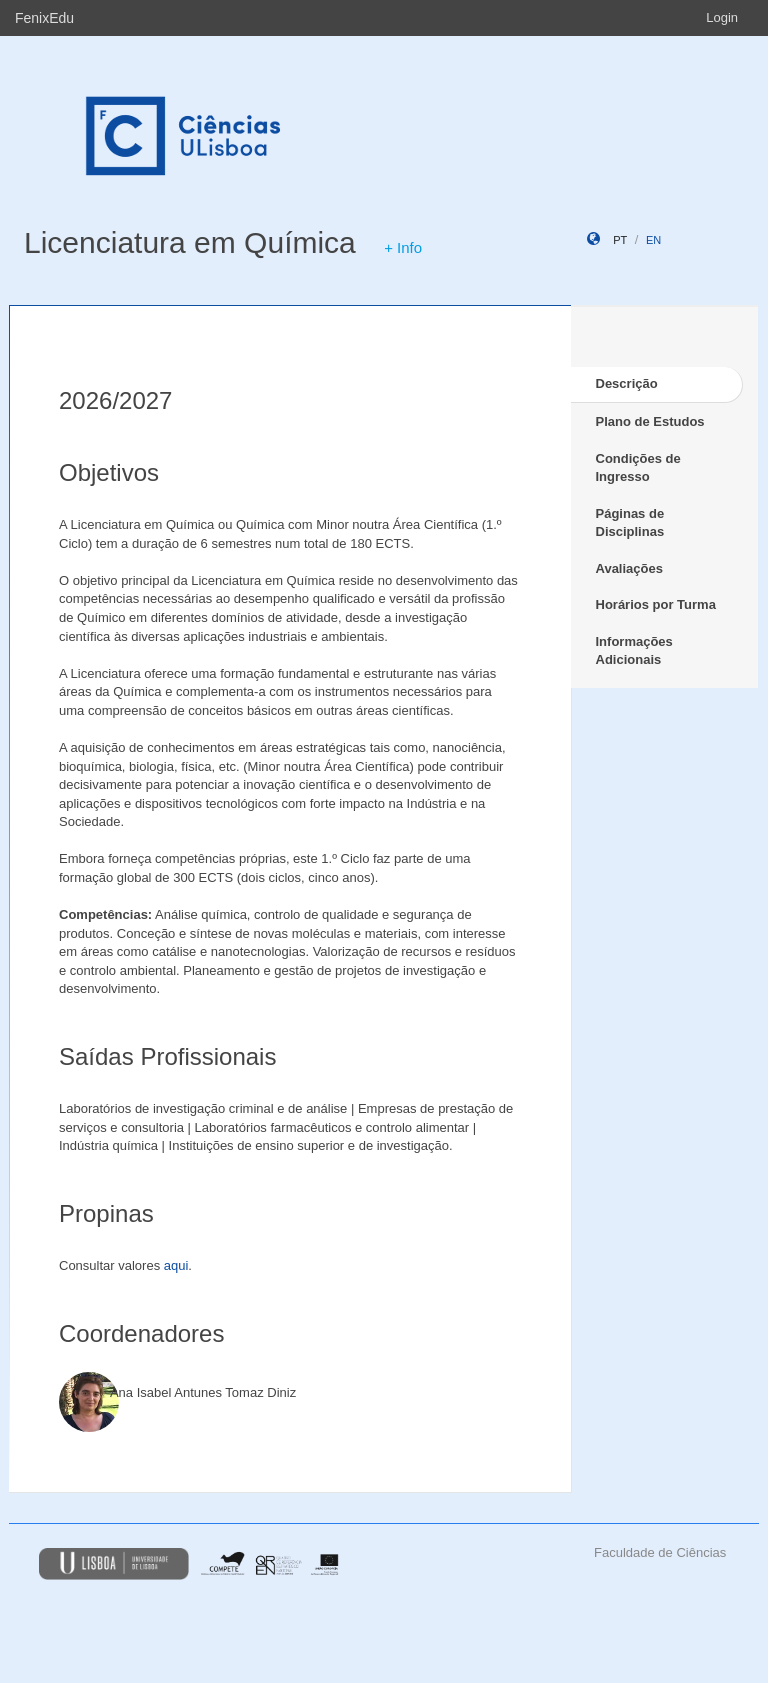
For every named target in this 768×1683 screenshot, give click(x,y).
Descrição (627, 383)
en (653, 240)
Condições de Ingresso (638, 468)
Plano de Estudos (650, 421)
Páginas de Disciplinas (630, 523)
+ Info (403, 247)
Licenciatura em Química (190, 242)
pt (620, 240)
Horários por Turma (656, 604)
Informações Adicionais (634, 651)
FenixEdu (44, 18)
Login (722, 17)
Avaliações (629, 568)
